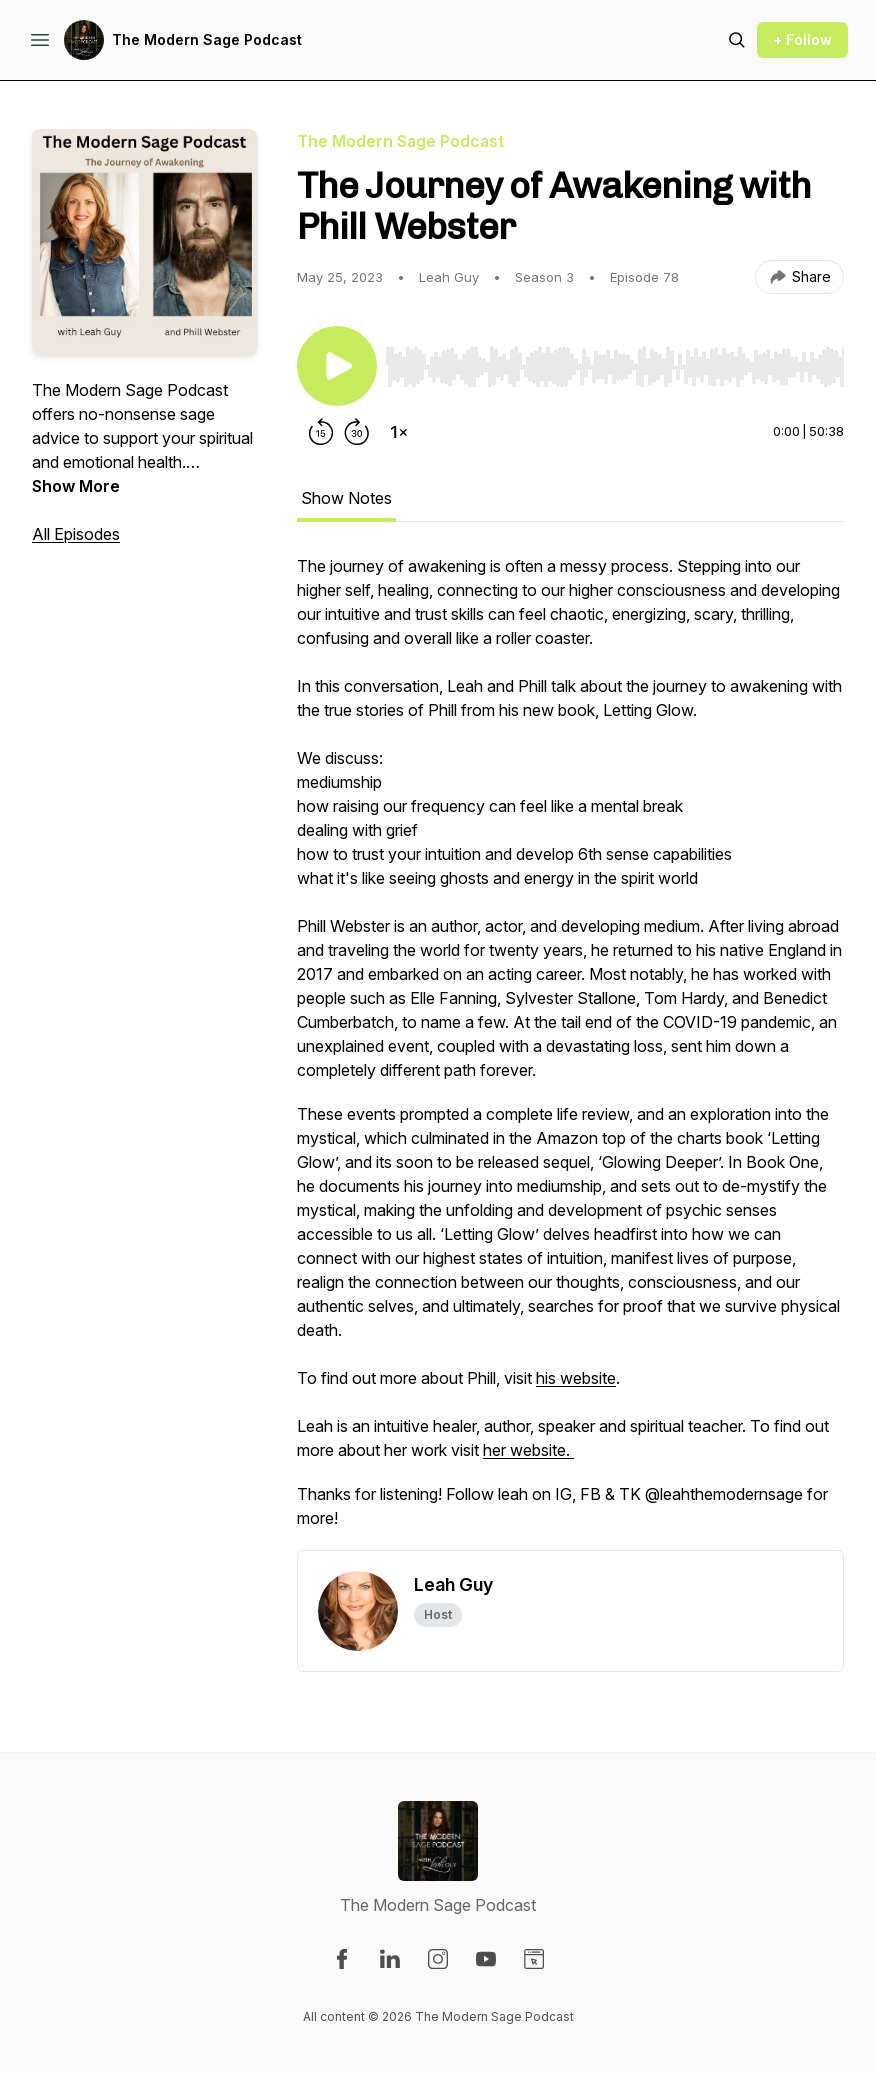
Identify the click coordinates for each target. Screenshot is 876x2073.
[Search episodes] (737, 40)
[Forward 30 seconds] (357, 432)
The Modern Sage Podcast (207, 39)
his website (576, 1378)
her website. (528, 1450)
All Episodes (76, 534)
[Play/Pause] (337, 366)
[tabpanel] (570, 1052)
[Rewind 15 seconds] (321, 432)
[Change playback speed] (399, 432)
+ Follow (802, 39)
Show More (76, 486)
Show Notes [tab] (346, 498)
